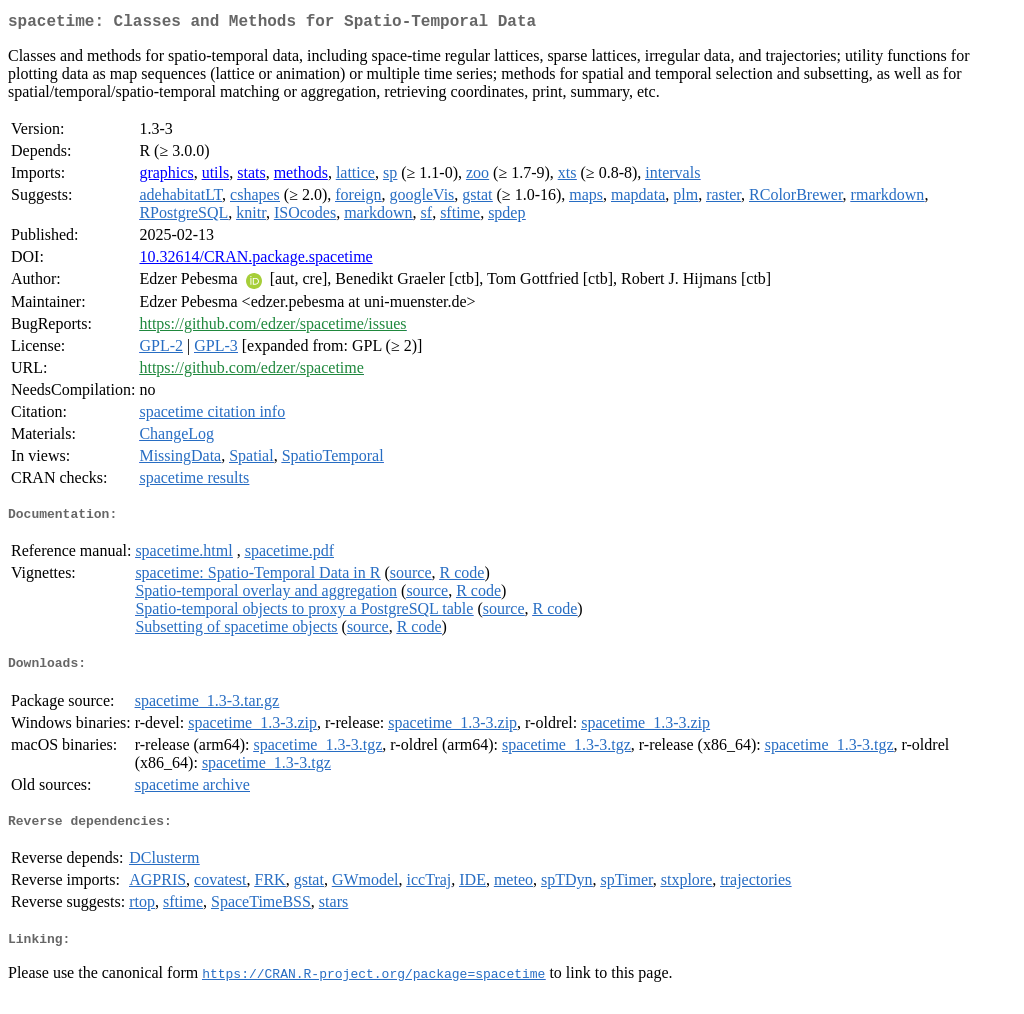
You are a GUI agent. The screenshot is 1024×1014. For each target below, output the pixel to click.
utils (216, 176)
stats (251, 176)
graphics (166, 176)
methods (301, 176)
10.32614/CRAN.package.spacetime (255, 260)
